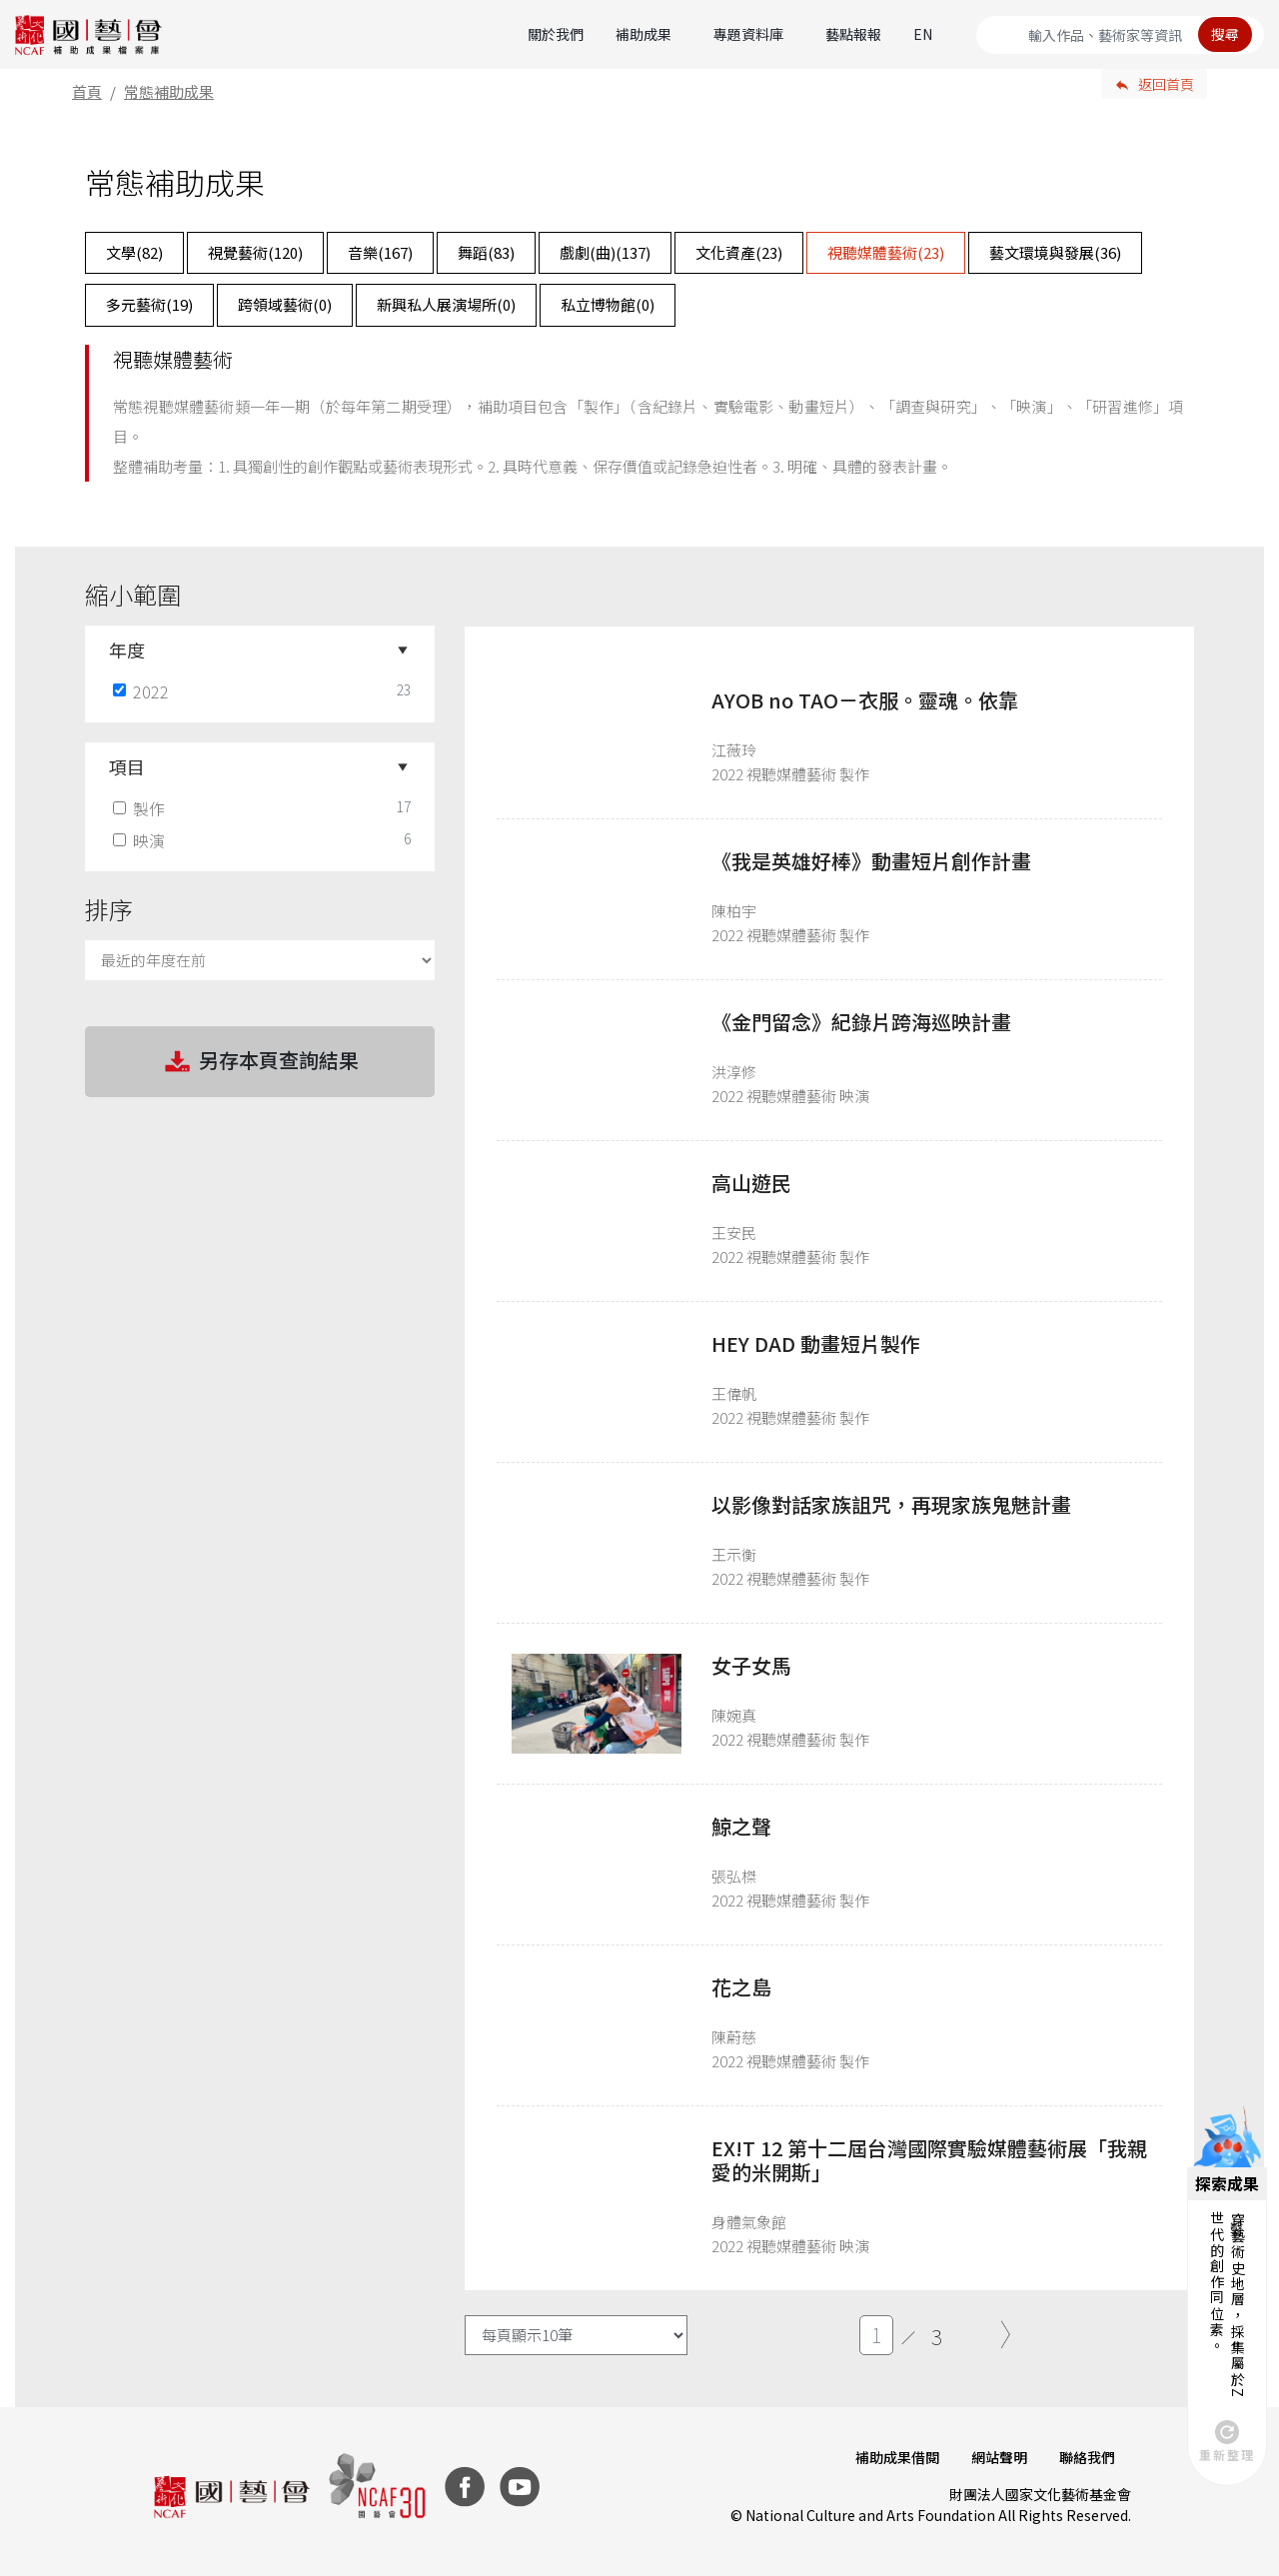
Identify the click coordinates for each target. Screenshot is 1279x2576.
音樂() (380, 252)
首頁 (87, 91)
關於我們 (556, 34)
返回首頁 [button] (1166, 84)
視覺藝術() (255, 252)
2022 (143, 691)
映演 (141, 840)
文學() (134, 252)
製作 (141, 808)
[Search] (1120, 35)
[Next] (1005, 2335)
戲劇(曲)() (605, 252)
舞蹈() (486, 252)
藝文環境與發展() (1055, 252)
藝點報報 (853, 34)
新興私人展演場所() (446, 304)
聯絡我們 (1087, 2457)
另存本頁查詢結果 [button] (260, 1062)
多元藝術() (149, 304)
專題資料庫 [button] (748, 34)
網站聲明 (999, 2457)
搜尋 (1225, 34)
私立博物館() (607, 304)
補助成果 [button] (643, 34)
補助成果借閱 (897, 2457)
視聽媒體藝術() (885, 252)
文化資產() (738, 252)
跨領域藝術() (285, 304)
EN (922, 34)
